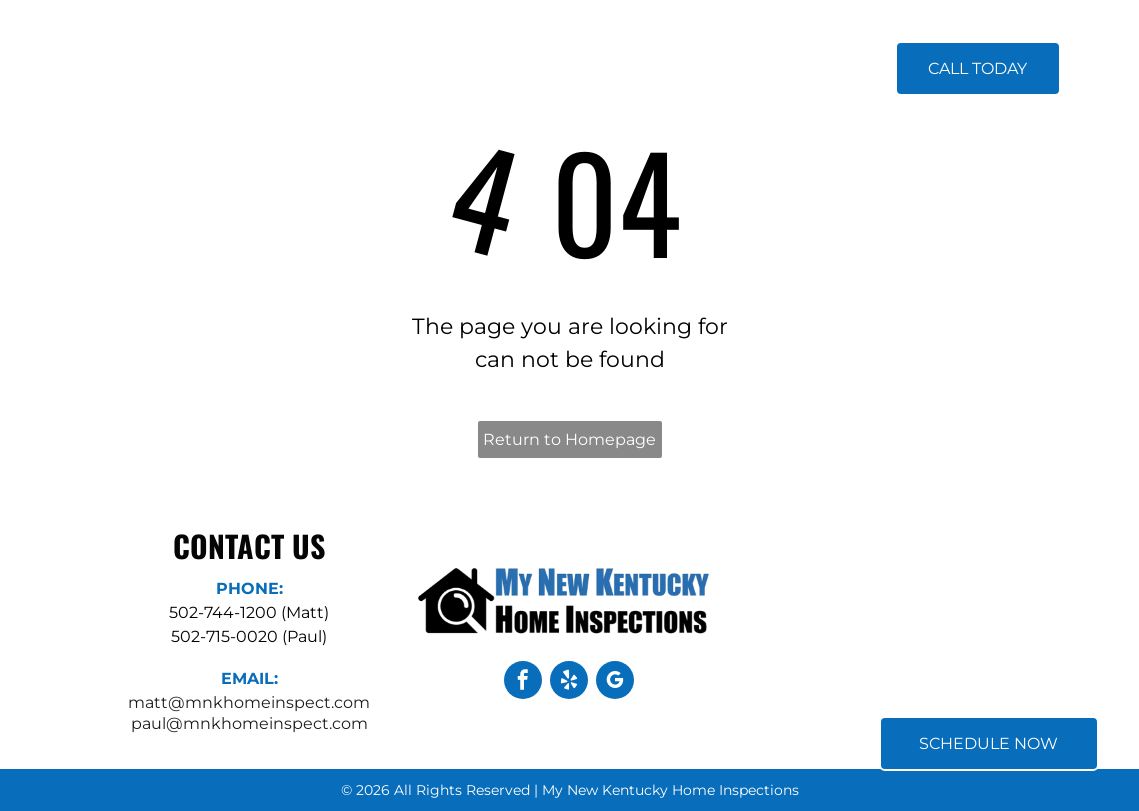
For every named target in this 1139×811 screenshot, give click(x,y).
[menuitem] (400, 70)
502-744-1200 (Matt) (249, 612)
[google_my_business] (615, 682)
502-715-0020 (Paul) (249, 636)
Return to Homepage (569, 439)
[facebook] (523, 682)
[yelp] (569, 682)
